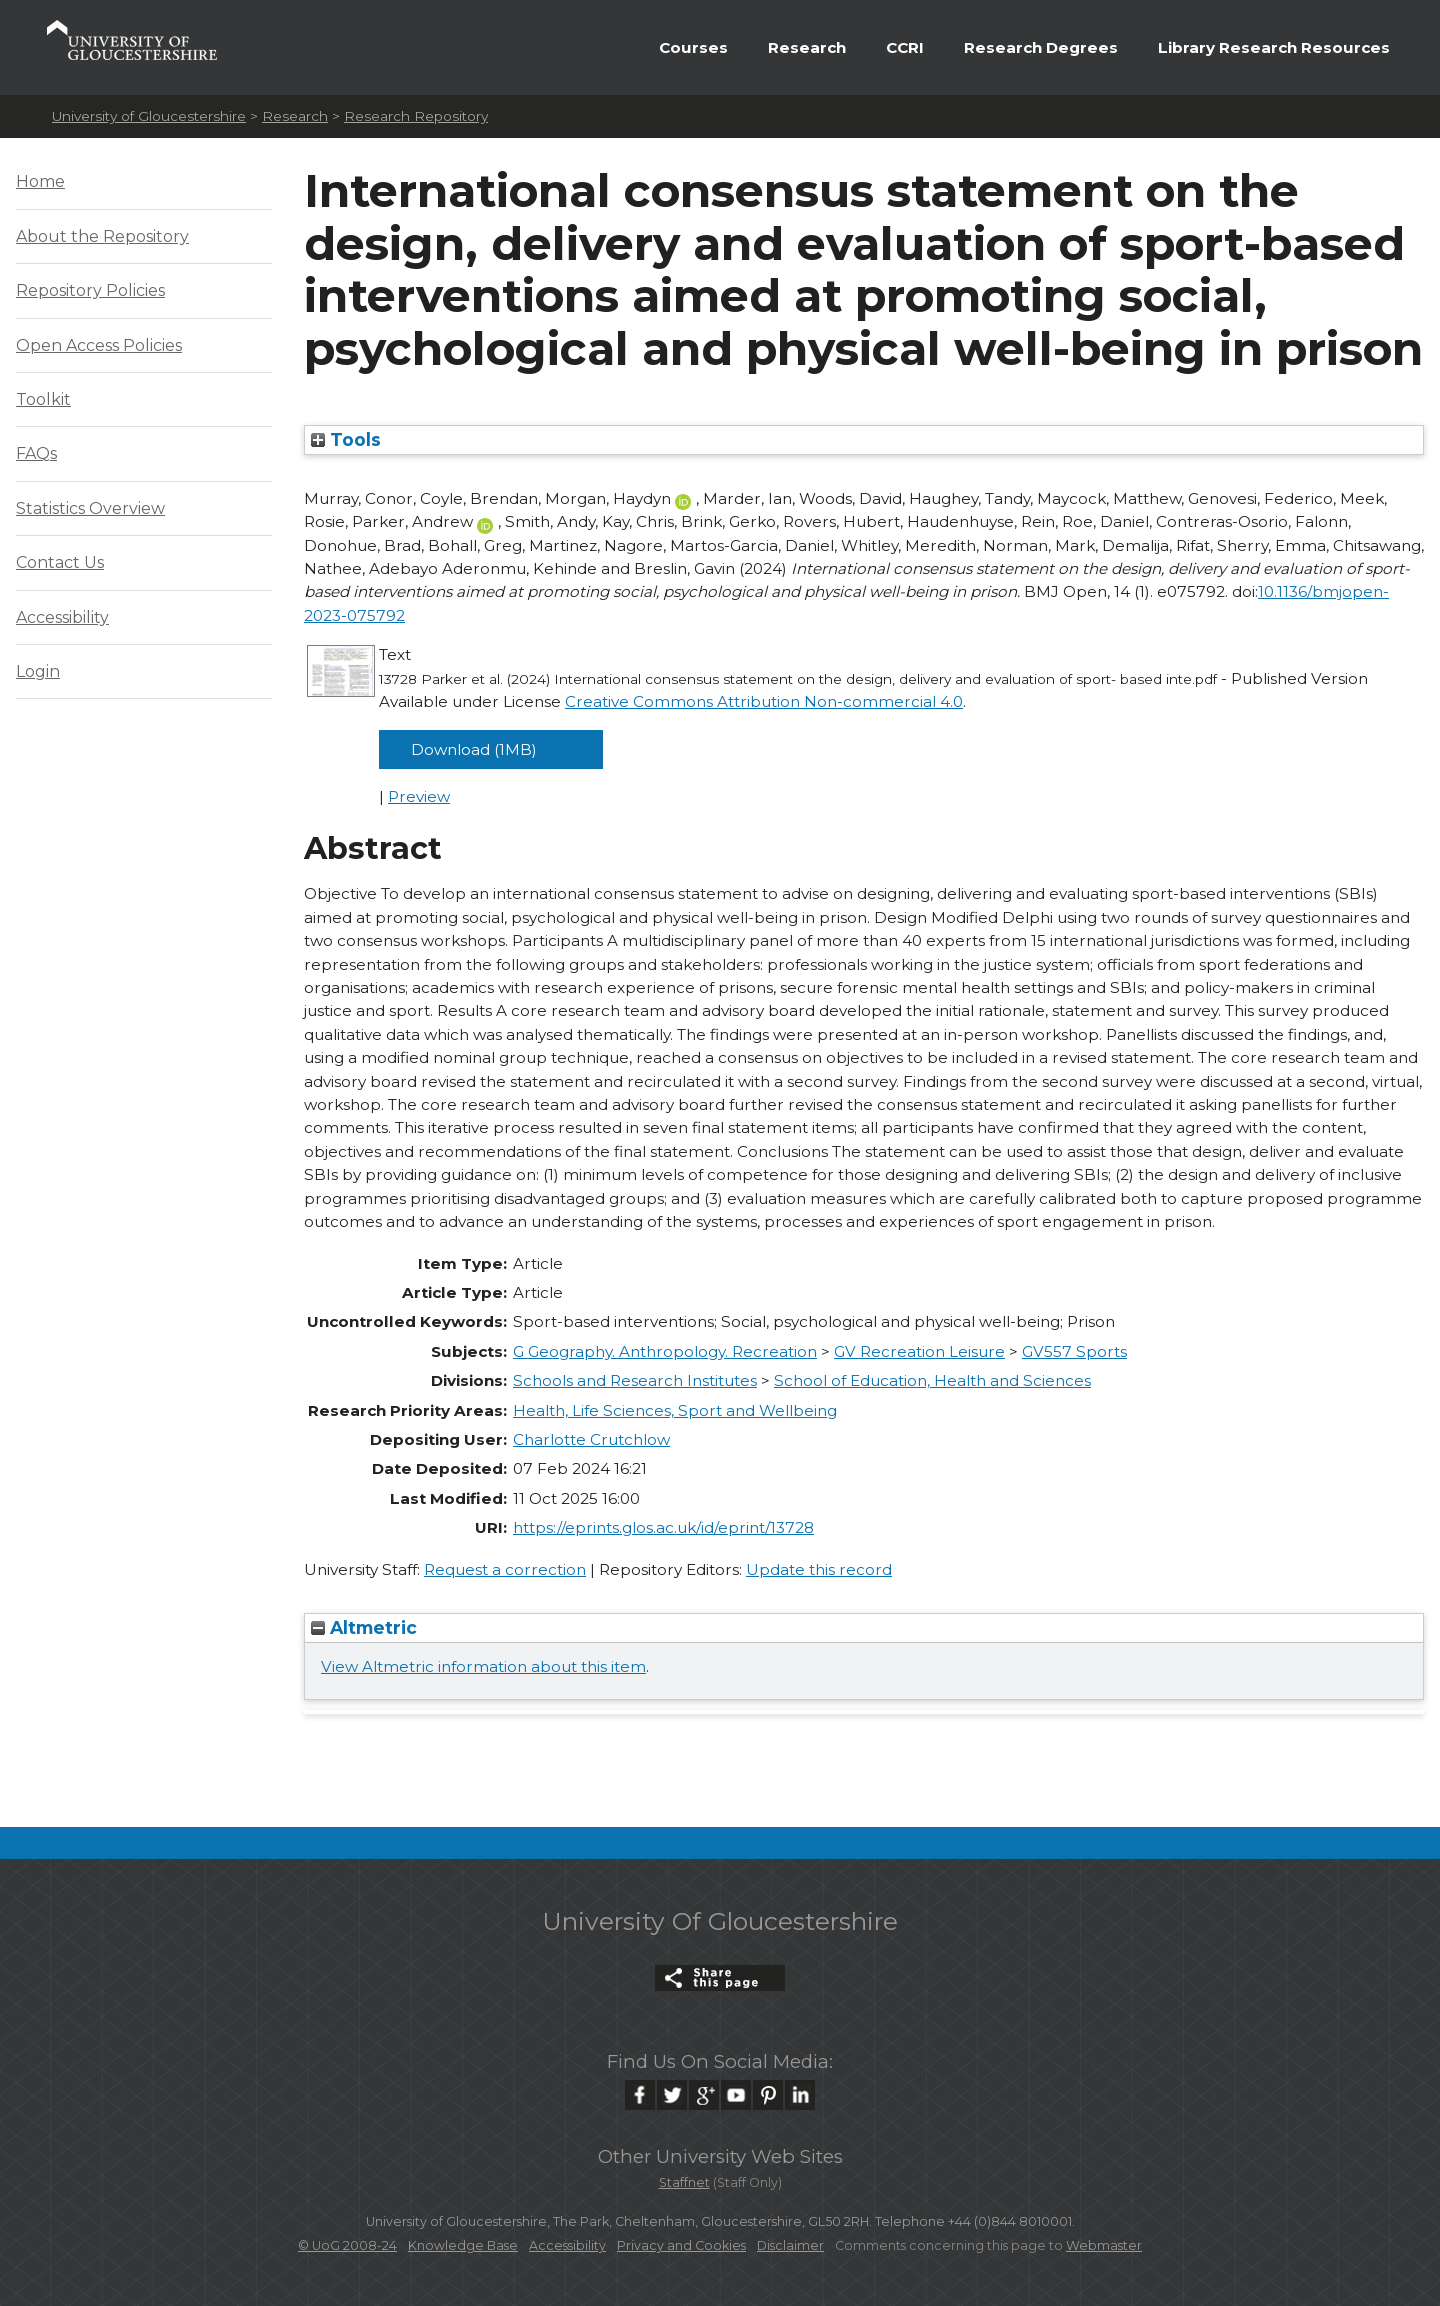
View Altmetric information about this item (483, 1666)
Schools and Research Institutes (635, 1380)
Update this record (819, 1569)
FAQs (36, 453)
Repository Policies (90, 290)
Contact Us (60, 562)
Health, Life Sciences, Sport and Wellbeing (675, 1410)
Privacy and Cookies (681, 2245)
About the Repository (102, 236)
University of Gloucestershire (149, 116)
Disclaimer (790, 2245)
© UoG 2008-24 (347, 2245)
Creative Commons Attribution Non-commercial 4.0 (764, 701)
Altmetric (364, 1627)
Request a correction (505, 1569)
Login (38, 671)
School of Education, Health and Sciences (932, 1380)
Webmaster (1104, 2245)
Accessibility (62, 617)
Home (40, 181)
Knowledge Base (463, 2245)
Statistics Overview (90, 508)
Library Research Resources (1274, 47)
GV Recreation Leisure (919, 1351)
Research (807, 47)
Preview (419, 796)
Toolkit (43, 399)
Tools (346, 439)
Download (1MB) (474, 749)
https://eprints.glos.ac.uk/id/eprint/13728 (663, 1527)
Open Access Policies (99, 345)
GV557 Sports (1074, 1351)
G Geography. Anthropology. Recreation (665, 1351)
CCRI (905, 47)
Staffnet (684, 2182)
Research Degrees (1041, 47)
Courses (693, 47)
